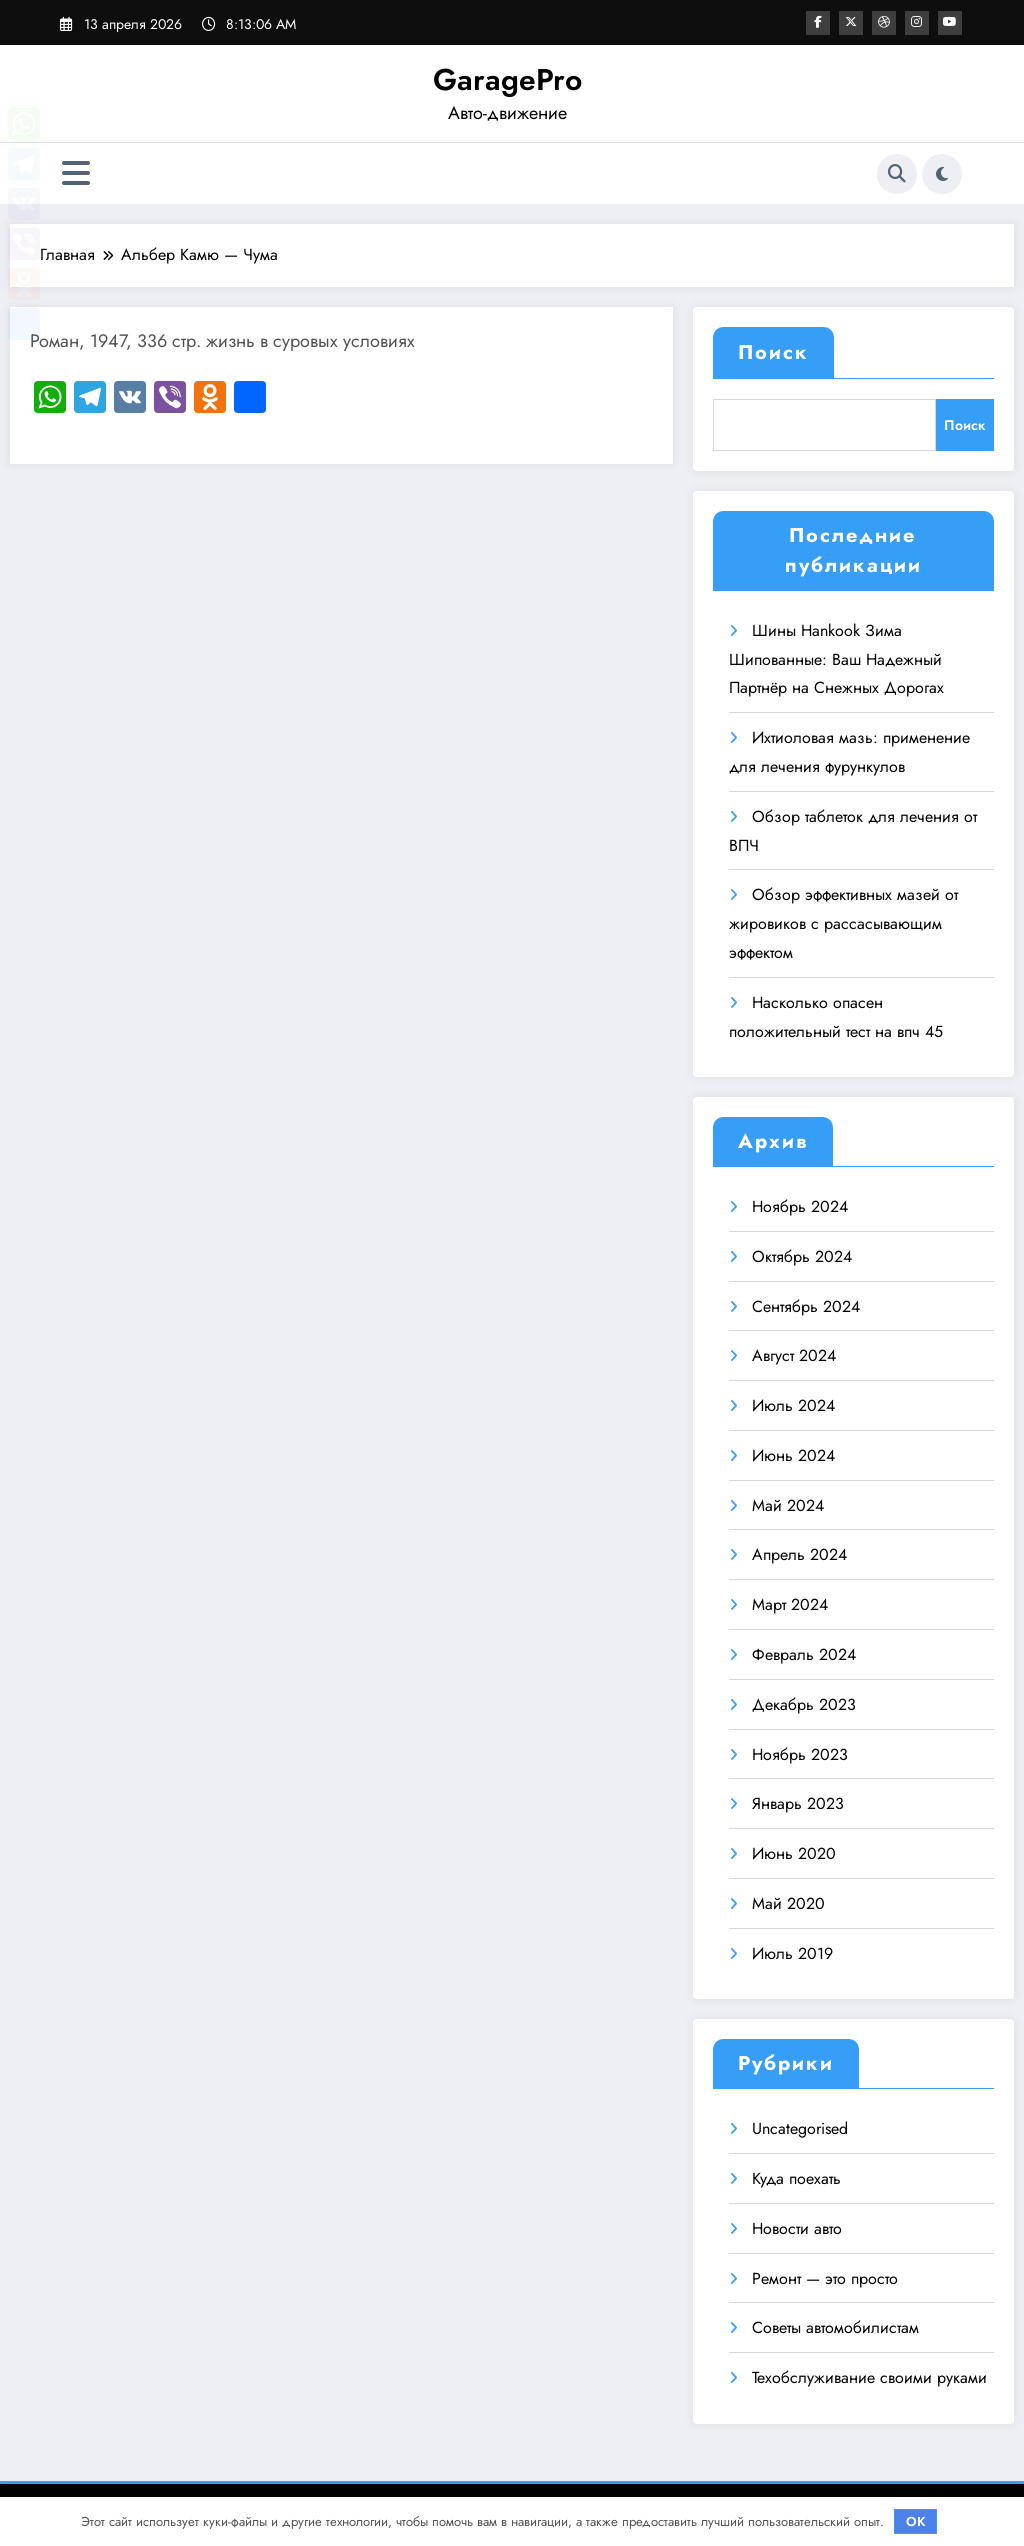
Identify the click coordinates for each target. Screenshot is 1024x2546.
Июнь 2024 (793, 1455)
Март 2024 (790, 1604)
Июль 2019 (792, 1953)
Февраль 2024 (804, 1654)
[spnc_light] (942, 174)
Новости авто (797, 2228)
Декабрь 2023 (804, 1704)
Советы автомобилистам (835, 2327)
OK (916, 2521)
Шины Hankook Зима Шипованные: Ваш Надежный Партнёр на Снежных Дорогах (836, 659)
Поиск (773, 352)
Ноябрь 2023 (800, 1754)
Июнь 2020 (794, 1853)
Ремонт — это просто (825, 2278)
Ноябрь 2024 (800, 1206)
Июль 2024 (793, 1405)
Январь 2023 (798, 1803)
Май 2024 (788, 1505)
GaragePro (507, 79)
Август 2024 (794, 1355)
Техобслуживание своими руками (869, 2377)
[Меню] (76, 173)
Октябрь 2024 (802, 1256)
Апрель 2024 (799, 1554)
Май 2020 (788, 1903)
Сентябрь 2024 (806, 1306)
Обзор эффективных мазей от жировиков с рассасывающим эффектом (843, 923)
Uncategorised (800, 2128)
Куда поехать (796, 2178)
